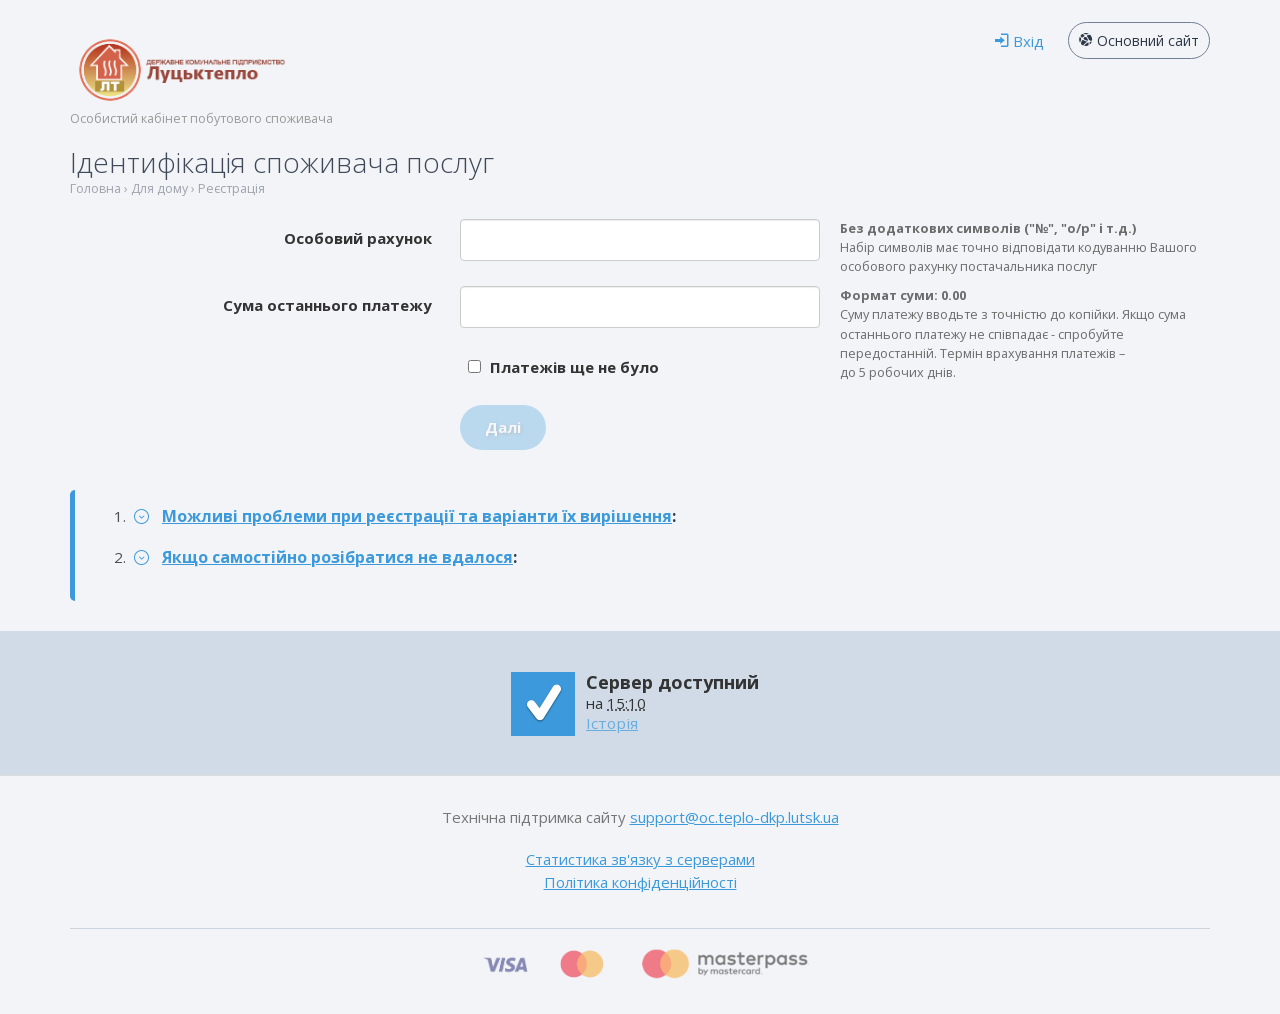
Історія (612, 723)
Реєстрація (231, 188)
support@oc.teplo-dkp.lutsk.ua (734, 817)
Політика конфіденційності (640, 882)
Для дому (159, 188)
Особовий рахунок (358, 238)
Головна (95, 188)
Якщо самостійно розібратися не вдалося (337, 557)
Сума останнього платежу (327, 305)
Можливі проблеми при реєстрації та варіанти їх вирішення (417, 516)
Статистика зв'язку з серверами (640, 859)
